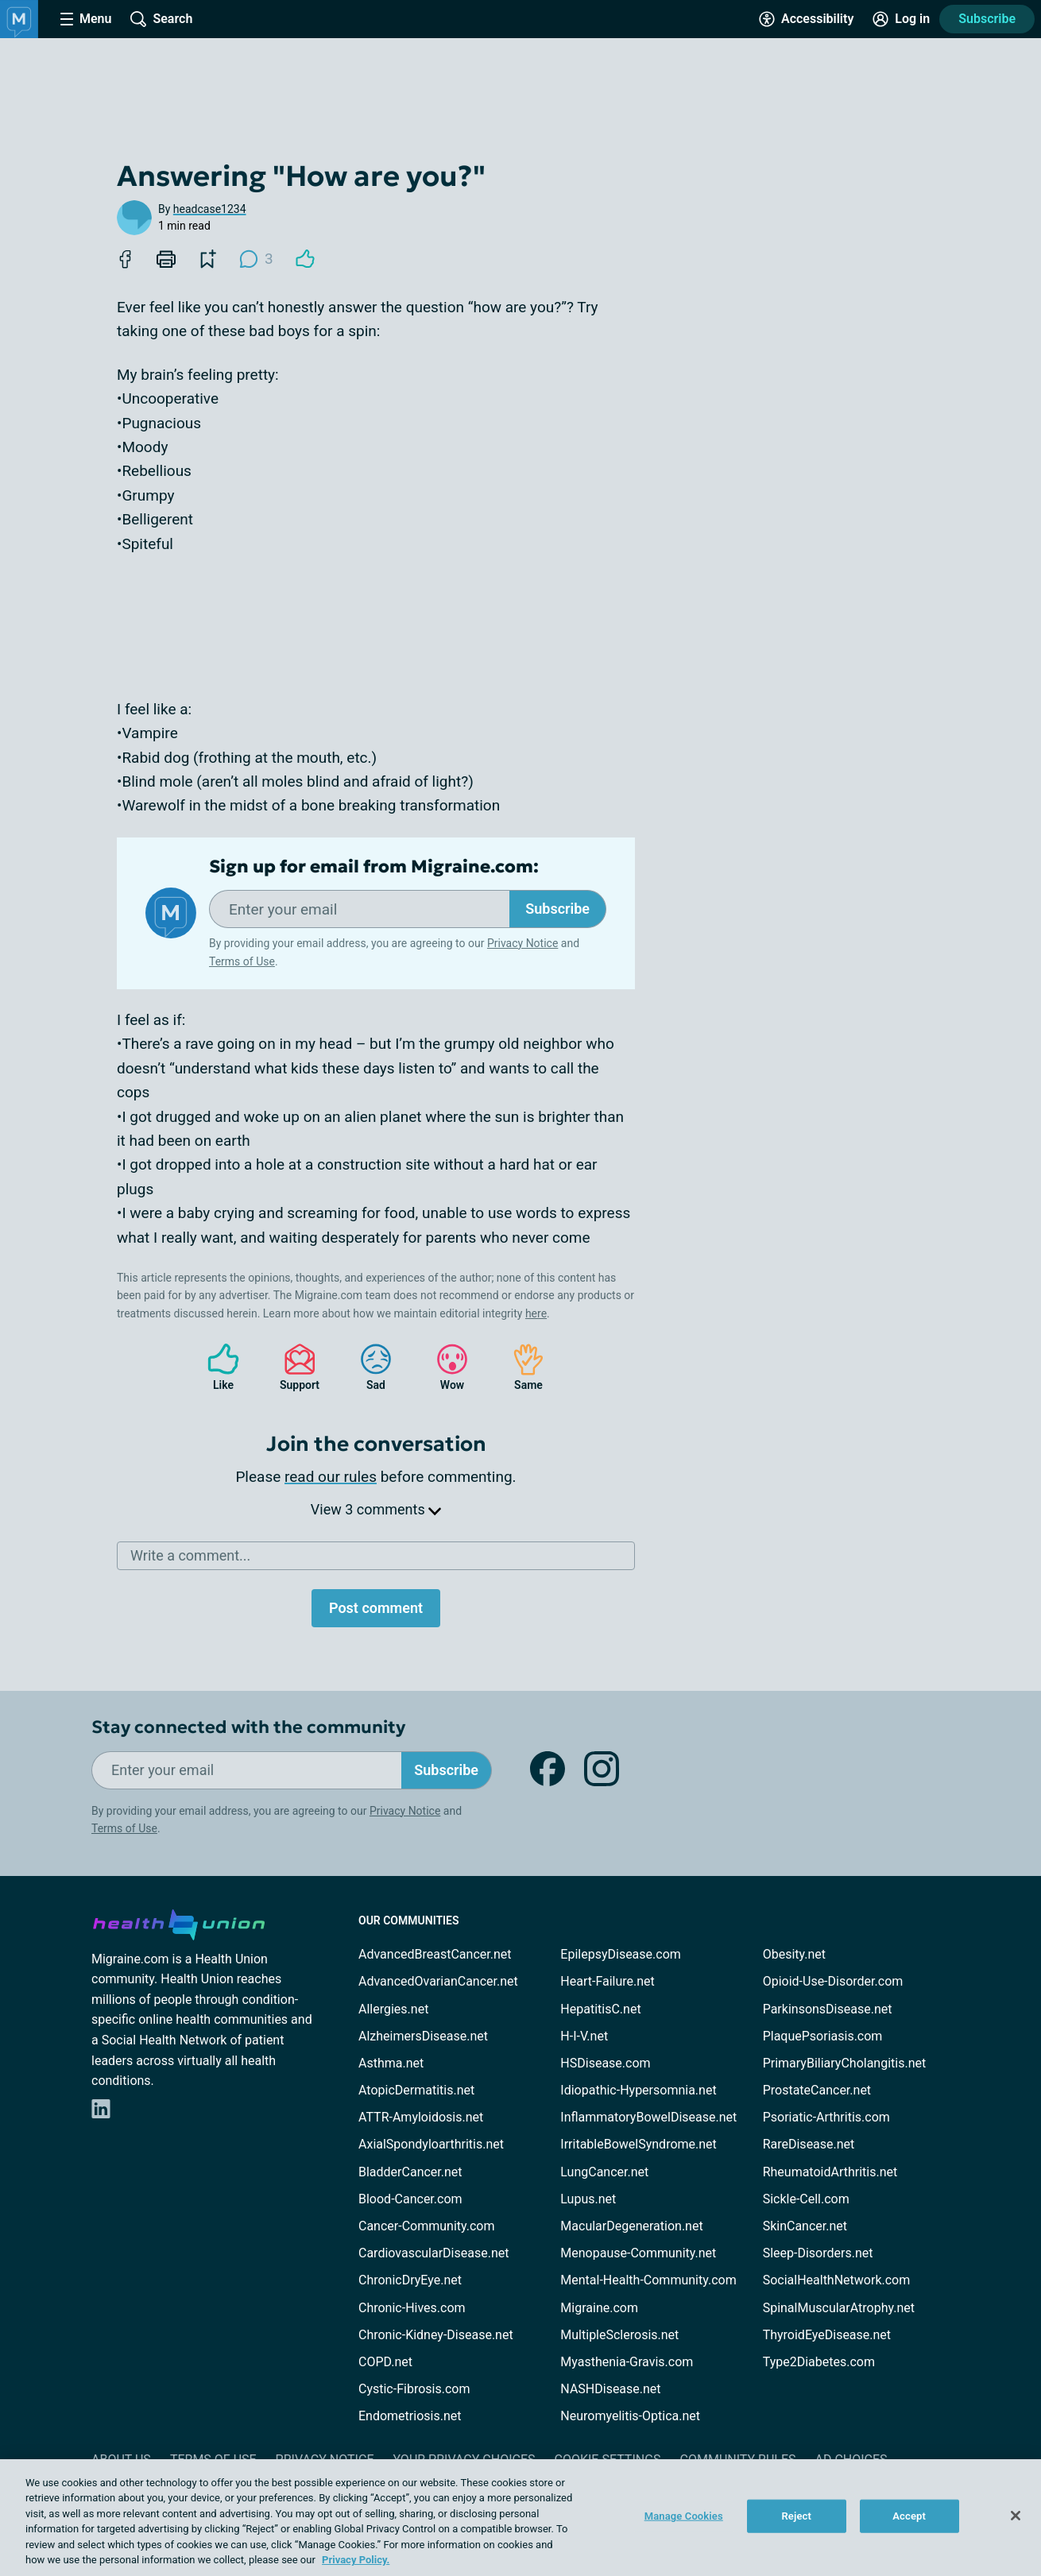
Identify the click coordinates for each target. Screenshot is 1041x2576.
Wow (444, 1367)
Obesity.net (794, 1954)
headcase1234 (209, 209)
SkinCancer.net (805, 2226)
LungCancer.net (604, 2172)
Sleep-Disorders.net (818, 2253)
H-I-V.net (584, 2036)
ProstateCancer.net (817, 2090)
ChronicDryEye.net (410, 2280)
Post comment (376, 1607)
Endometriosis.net (409, 2415)
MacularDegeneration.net (631, 2226)
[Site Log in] (901, 19)
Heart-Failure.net (607, 1981)
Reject (796, 2516)
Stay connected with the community (248, 1727)
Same (520, 1367)
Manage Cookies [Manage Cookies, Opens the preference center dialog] (683, 2516)
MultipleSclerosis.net (619, 2334)
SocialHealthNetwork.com (837, 2280)
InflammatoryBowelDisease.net (648, 2117)
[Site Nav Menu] (85, 19)
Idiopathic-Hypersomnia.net (638, 2090)
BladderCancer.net (410, 2172)
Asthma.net (391, 2063)
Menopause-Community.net (638, 2253)
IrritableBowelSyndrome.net (638, 2144)
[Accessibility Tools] (806, 19)
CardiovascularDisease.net (433, 2253)
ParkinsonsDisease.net (827, 2009)
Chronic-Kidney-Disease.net (435, 2334)
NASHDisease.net (610, 2388)
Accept (909, 2516)
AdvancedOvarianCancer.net (438, 1981)
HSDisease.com (605, 2063)
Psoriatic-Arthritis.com (826, 2117)
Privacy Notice (522, 943)
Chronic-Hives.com (412, 2307)
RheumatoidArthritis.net (830, 2172)
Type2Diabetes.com (819, 2361)
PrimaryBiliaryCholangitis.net (845, 2063)
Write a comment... (190, 1555)
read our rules (330, 1477)
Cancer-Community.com (426, 2226)
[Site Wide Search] (161, 19)
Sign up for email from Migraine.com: (374, 867)
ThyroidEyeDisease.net (827, 2334)
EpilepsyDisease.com (620, 1954)
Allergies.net (393, 2009)
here (536, 1313)
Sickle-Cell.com (806, 2199)
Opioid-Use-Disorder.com (833, 1981)
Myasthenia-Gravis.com (626, 2361)
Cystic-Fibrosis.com (414, 2388)
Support (293, 1367)
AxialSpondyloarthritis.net (431, 2144)
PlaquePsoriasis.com (823, 2036)
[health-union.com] (178, 1922)
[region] (520, 2517)
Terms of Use (242, 961)
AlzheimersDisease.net (423, 2036)
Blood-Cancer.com (410, 2199)
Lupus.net (588, 2199)
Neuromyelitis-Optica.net (630, 2415)
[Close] (1015, 2515)
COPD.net (385, 2361)
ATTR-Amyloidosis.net (420, 2117)
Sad (368, 1367)
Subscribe (987, 18)
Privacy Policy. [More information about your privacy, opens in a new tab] (355, 2560)
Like (215, 1367)
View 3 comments (376, 1509)
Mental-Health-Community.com (648, 2280)
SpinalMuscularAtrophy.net (839, 2307)
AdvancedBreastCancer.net (434, 1954)
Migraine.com (599, 2307)
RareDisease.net (809, 2144)
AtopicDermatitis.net (416, 2090)
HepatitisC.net (600, 2009)
